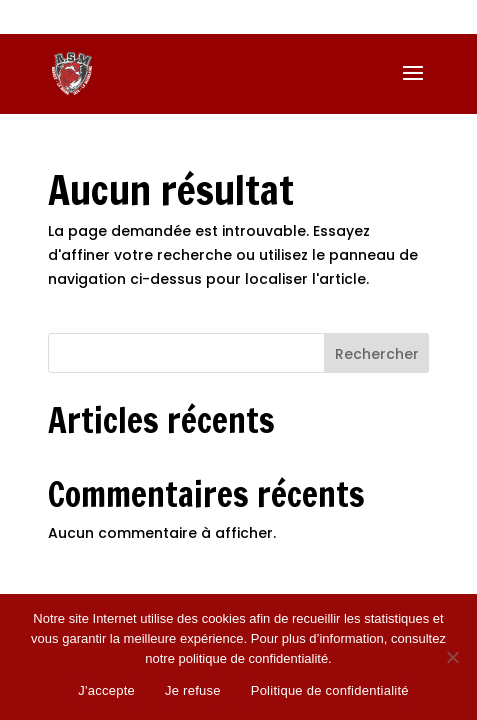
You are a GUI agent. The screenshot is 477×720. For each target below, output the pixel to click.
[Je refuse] (452, 657)
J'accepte (106, 690)
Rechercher (377, 354)
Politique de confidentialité (330, 690)
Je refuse (193, 690)
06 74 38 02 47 (128, 17)
